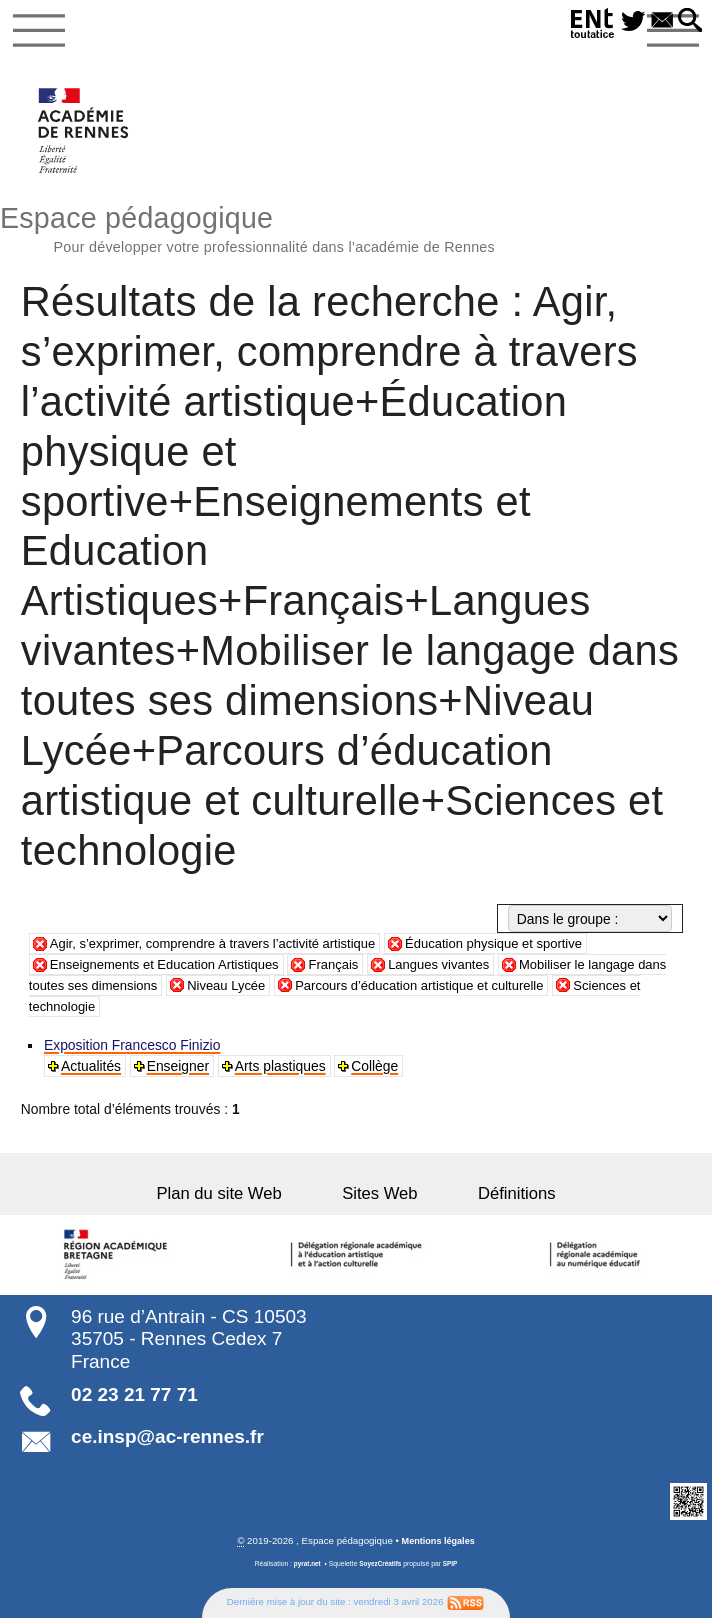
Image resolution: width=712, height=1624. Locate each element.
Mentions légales (438, 1546)
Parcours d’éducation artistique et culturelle (475, 990)
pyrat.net (305, 1568)
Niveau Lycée (271, 990)
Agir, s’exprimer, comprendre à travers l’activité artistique (223, 948)
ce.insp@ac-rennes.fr (167, 1441)
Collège (376, 1072)
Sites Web (379, 1198)
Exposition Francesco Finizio (133, 1051)
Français (350, 969)
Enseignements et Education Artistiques (172, 969)
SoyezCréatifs (380, 1568)
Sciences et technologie (123, 1011)
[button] (689, 21)
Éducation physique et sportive (521, 948)
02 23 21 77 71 (134, 1399)
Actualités (92, 1072)
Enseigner (179, 1072)
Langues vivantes (461, 969)
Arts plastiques (281, 1072)
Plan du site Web (241, 1198)
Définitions (495, 1198)
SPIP (452, 1568)
